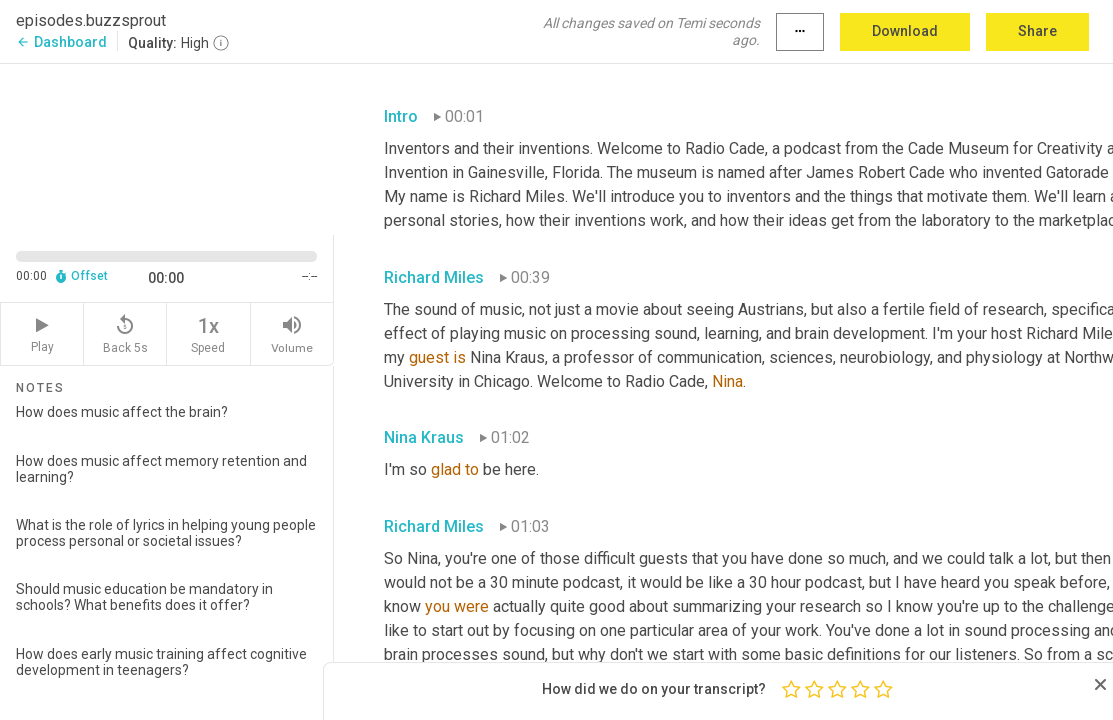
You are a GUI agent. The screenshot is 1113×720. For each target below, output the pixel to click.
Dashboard (61, 42)
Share (1037, 31)
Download (905, 31)
